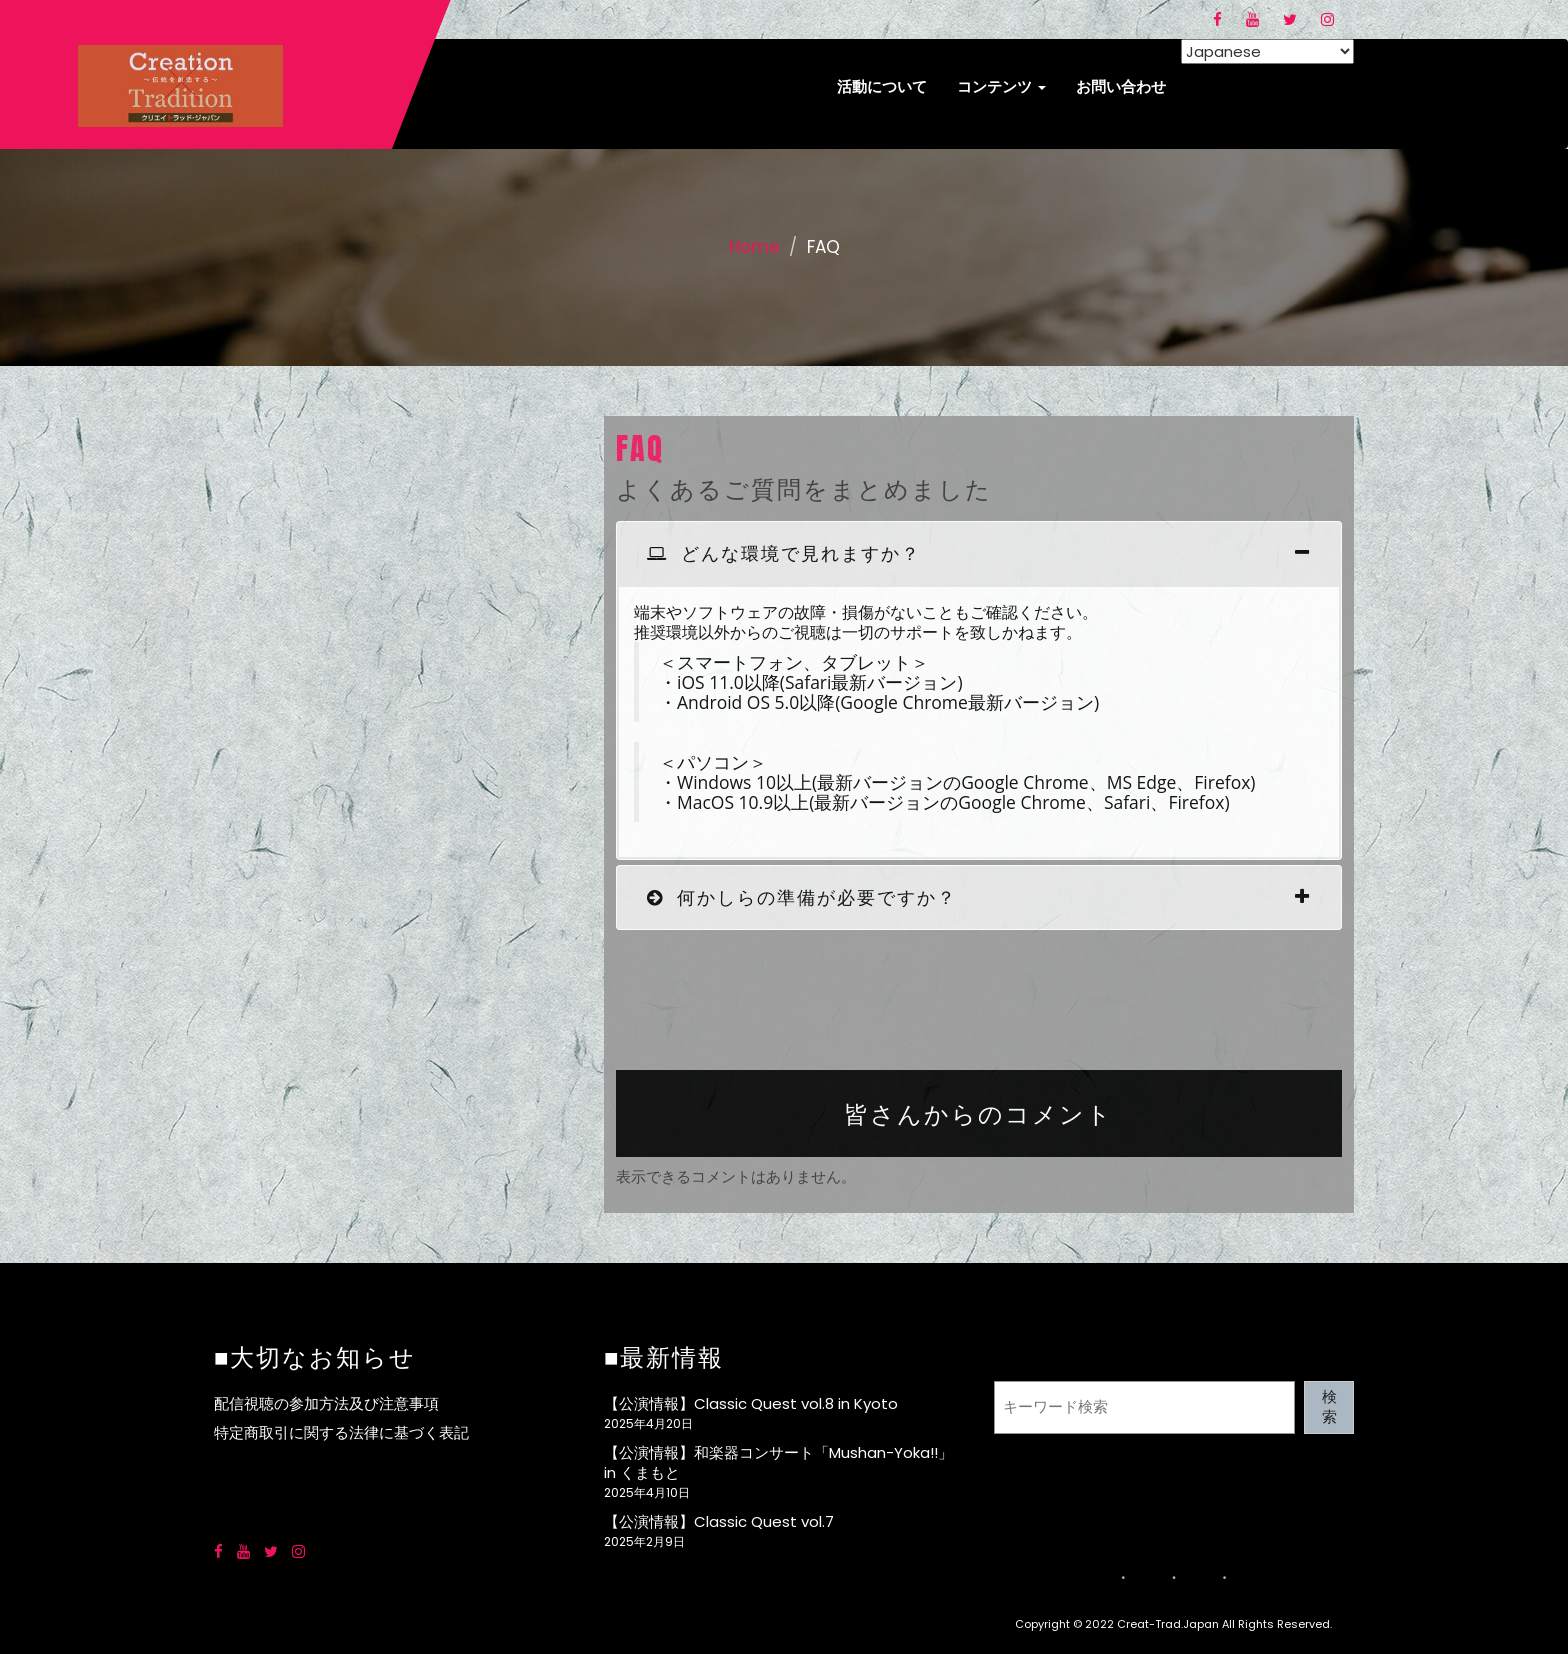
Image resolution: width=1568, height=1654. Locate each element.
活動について (882, 86)
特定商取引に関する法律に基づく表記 (341, 1432)
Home (754, 247)
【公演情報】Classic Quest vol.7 (719, 1521)
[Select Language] (1267, 51)
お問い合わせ (1121, 86)
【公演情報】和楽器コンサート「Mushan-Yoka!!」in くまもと (778, 1462)
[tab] (979, 553)
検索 (1329, 1406)
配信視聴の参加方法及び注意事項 (326, 1403)
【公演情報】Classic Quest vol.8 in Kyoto (751, 1403)
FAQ (640, 448)
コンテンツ (1001, 86)
